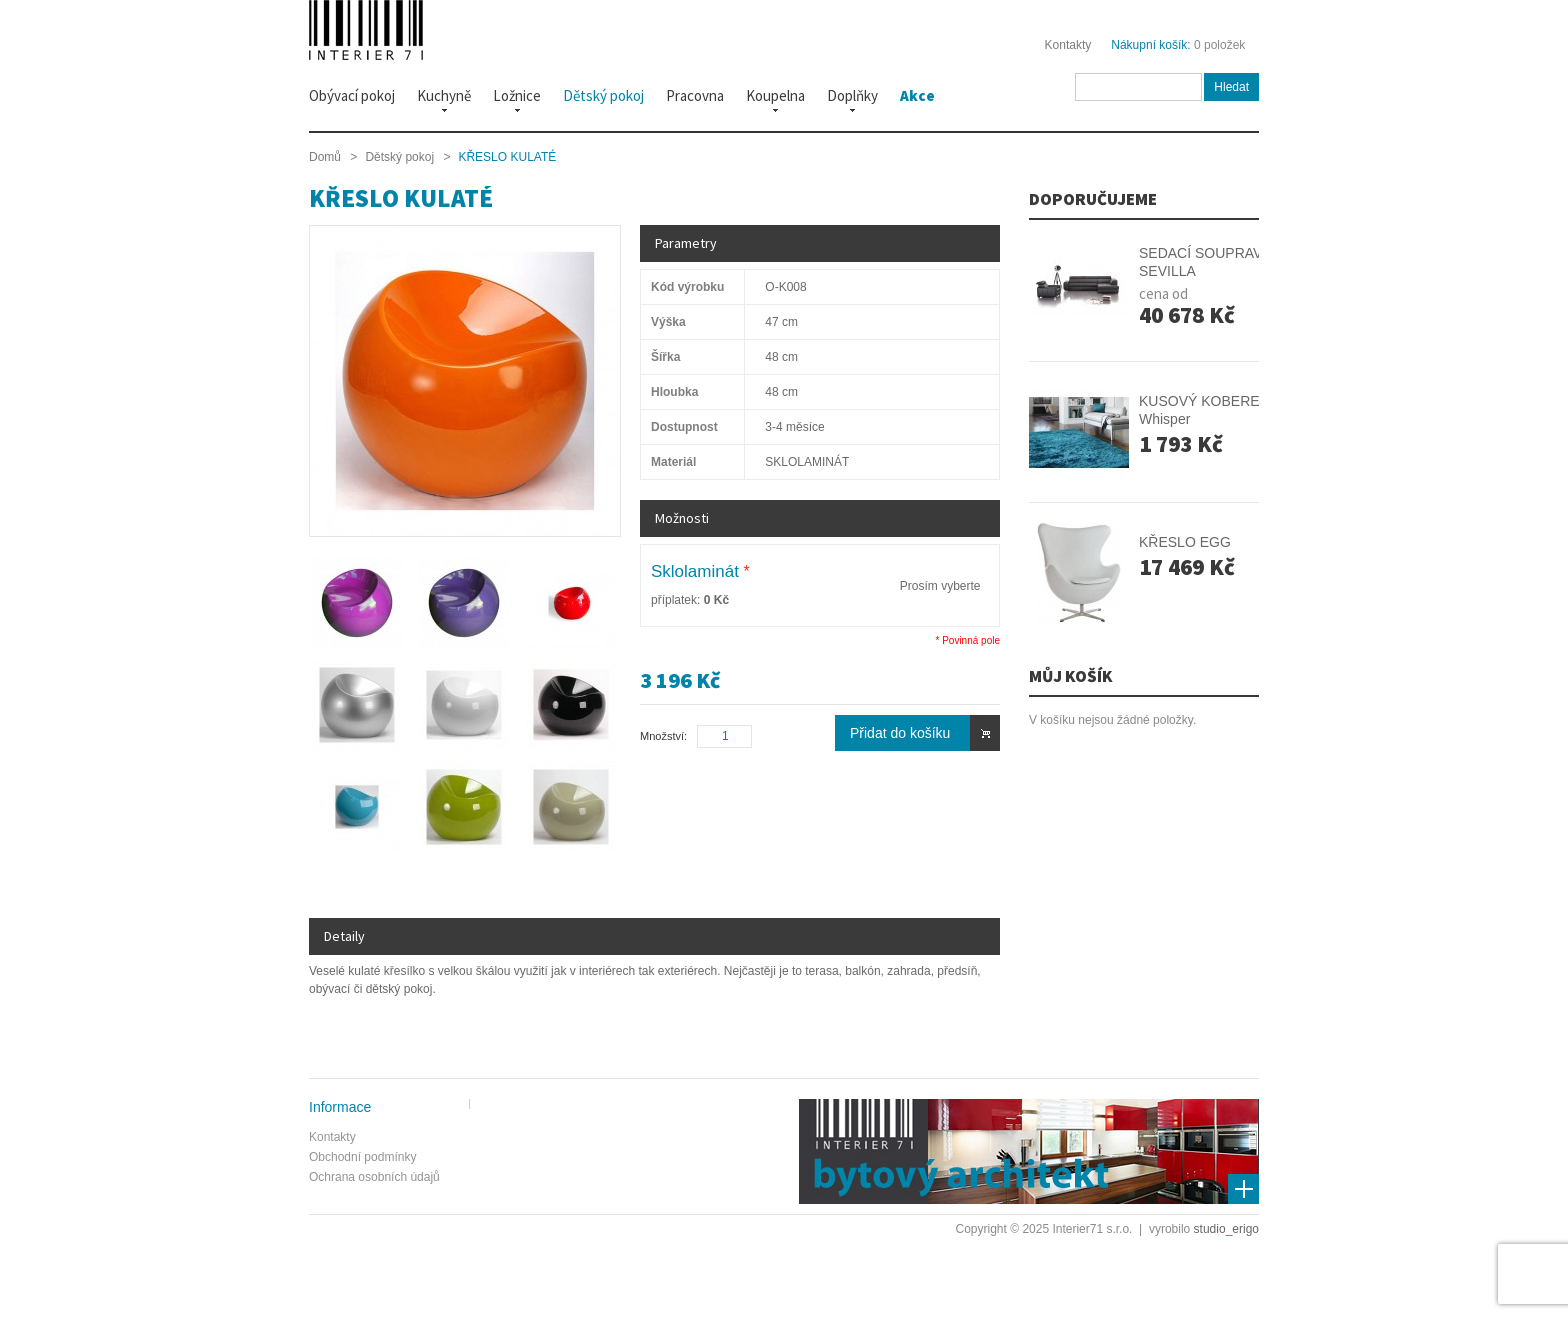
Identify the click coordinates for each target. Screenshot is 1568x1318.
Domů (325, 157)
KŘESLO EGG (1185, 542)
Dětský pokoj (399, 157)
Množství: (663, 736)
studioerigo (1226, 1229)
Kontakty (1068, 45)
